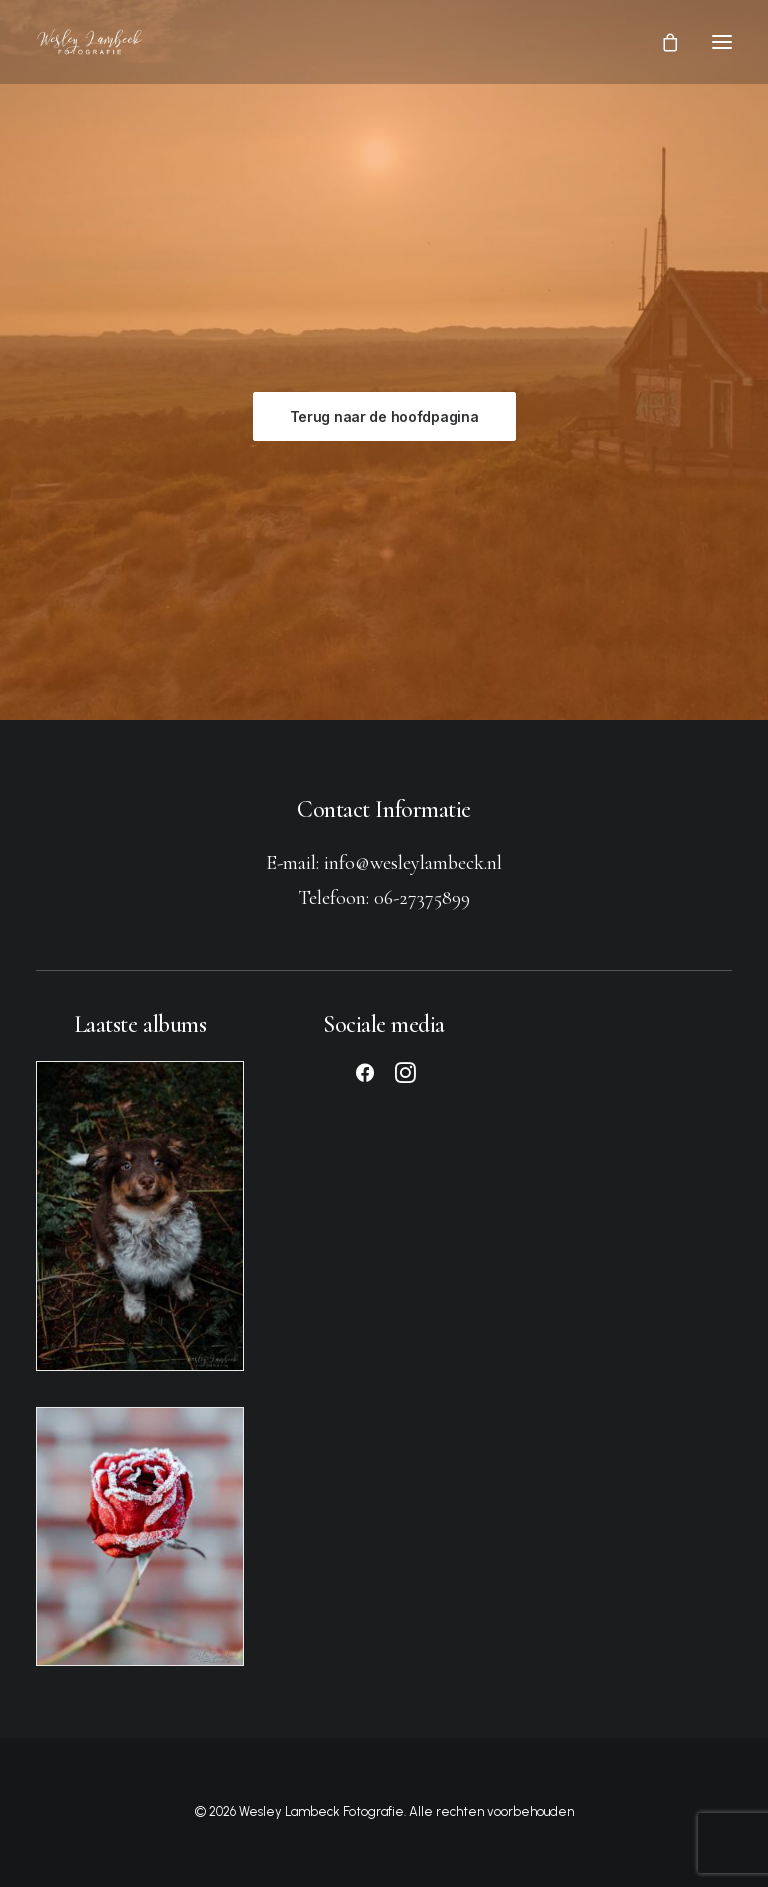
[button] (722, 42)
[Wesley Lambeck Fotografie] (90, 42)
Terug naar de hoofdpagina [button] (384, 416)
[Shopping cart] (661, 42)
